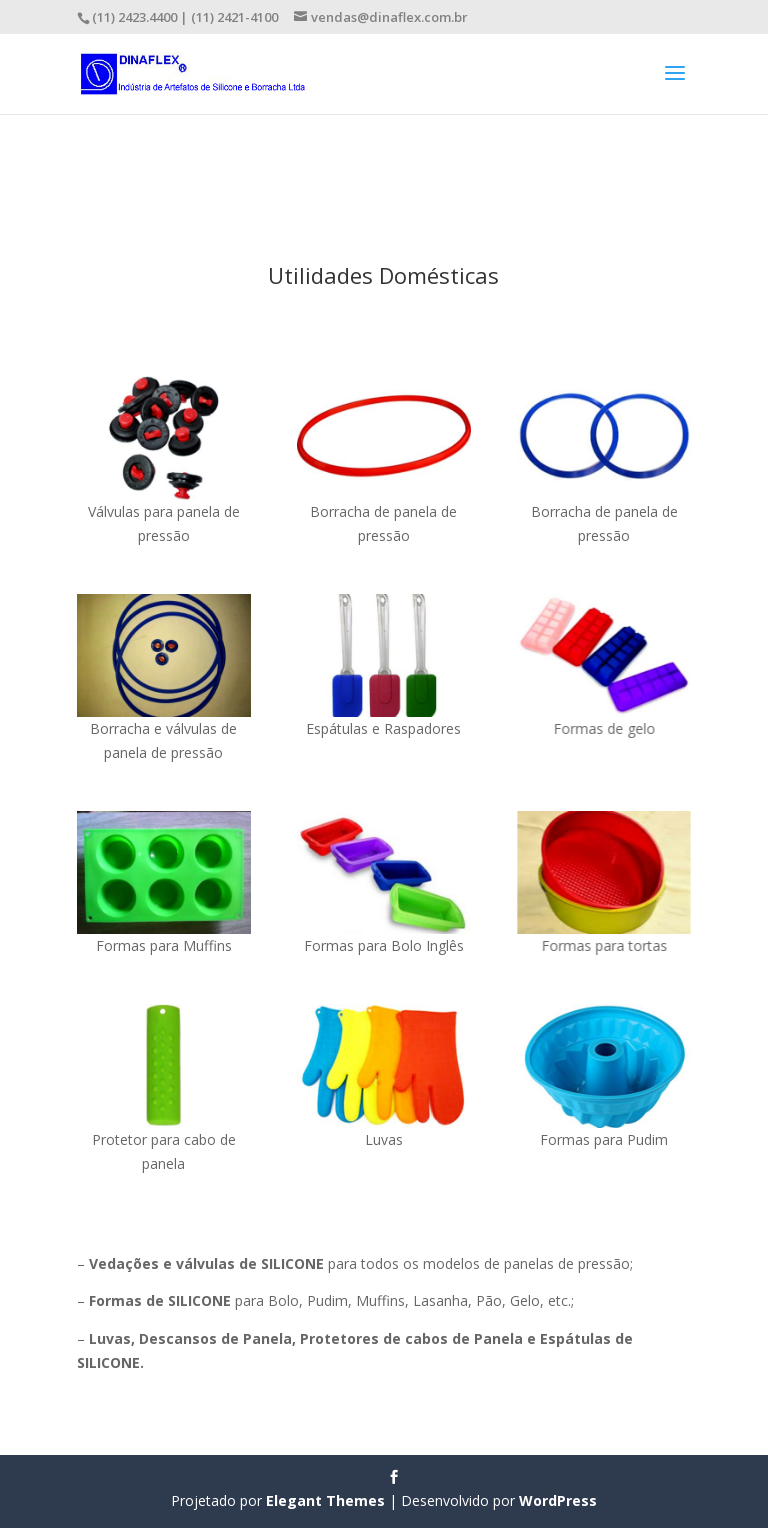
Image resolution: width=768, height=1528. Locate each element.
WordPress (558, 1500)
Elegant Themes (325, 1500)
